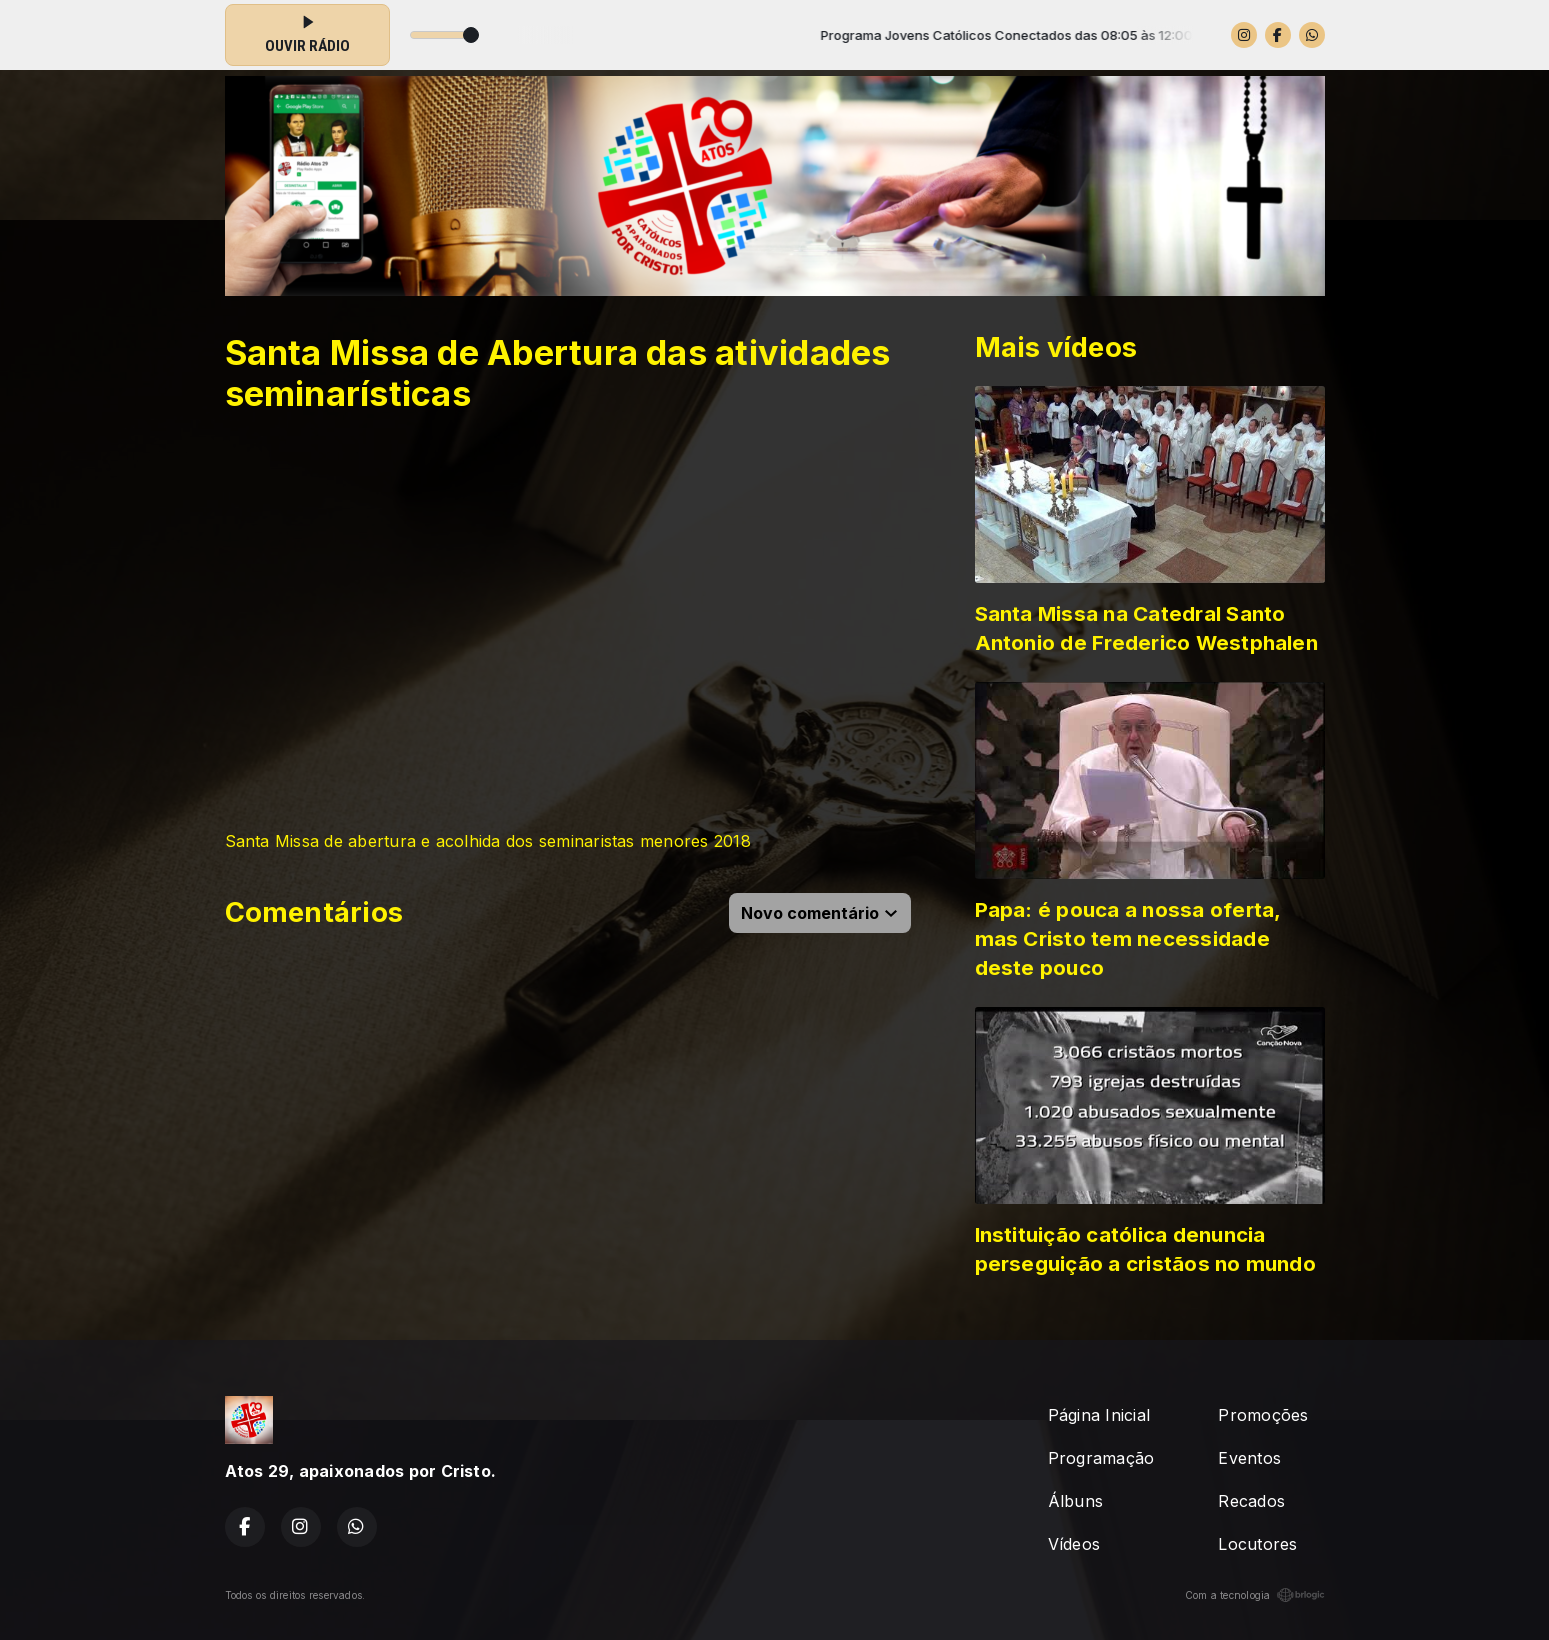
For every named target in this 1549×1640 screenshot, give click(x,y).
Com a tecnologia (1255, 1595)
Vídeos (1074, 1544)
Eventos (1249, 1458)
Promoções (1263, 1415)
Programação (1101, 1458)
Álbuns (1075, 1501)
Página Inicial (1099, 1415)
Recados (1251, 1501)
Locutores (1257, 1544)
